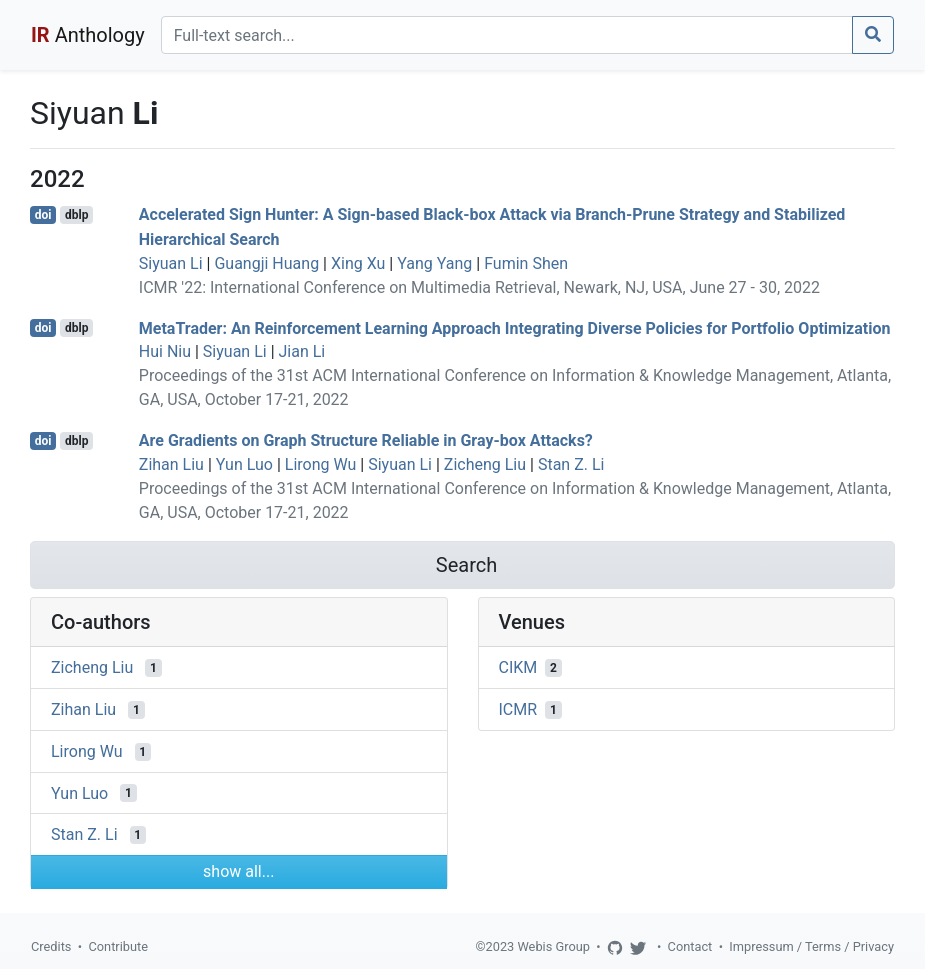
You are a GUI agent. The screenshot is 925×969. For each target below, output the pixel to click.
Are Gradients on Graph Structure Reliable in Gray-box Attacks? (366, 440)
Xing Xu (358, 263)
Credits (51, 946)
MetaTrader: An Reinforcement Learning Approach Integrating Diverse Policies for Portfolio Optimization (515, 327)
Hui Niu (165, 351)
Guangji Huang (266, 263)
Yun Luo (244, 464)
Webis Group (553, 946)
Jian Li (302, 351)
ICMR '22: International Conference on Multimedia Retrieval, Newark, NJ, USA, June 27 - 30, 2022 (479, 287)
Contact (690, 946)
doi (43, 215)
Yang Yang (434, 263)
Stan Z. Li (571, 464)
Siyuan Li (171, 263)
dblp (76, 215)
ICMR (518, 709)
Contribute (118, 946)
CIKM (518, 667)
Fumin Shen (526, 263)
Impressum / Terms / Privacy (811, 946)
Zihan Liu (171, 464)
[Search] (507, 35)
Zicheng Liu (485, 464)
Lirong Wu (321, 464)
